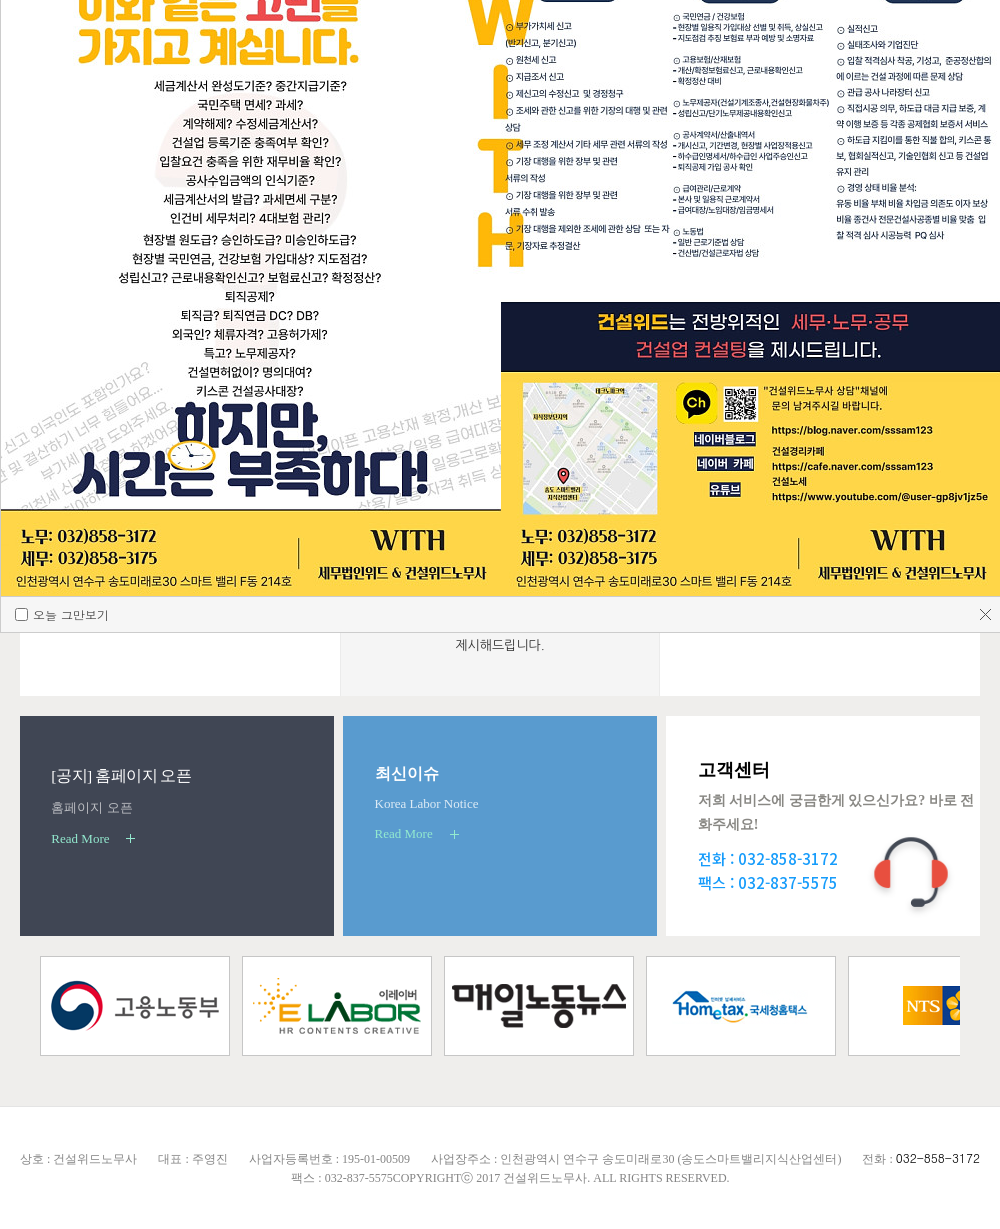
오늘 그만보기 (70, 968)
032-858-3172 (938, 1157)
